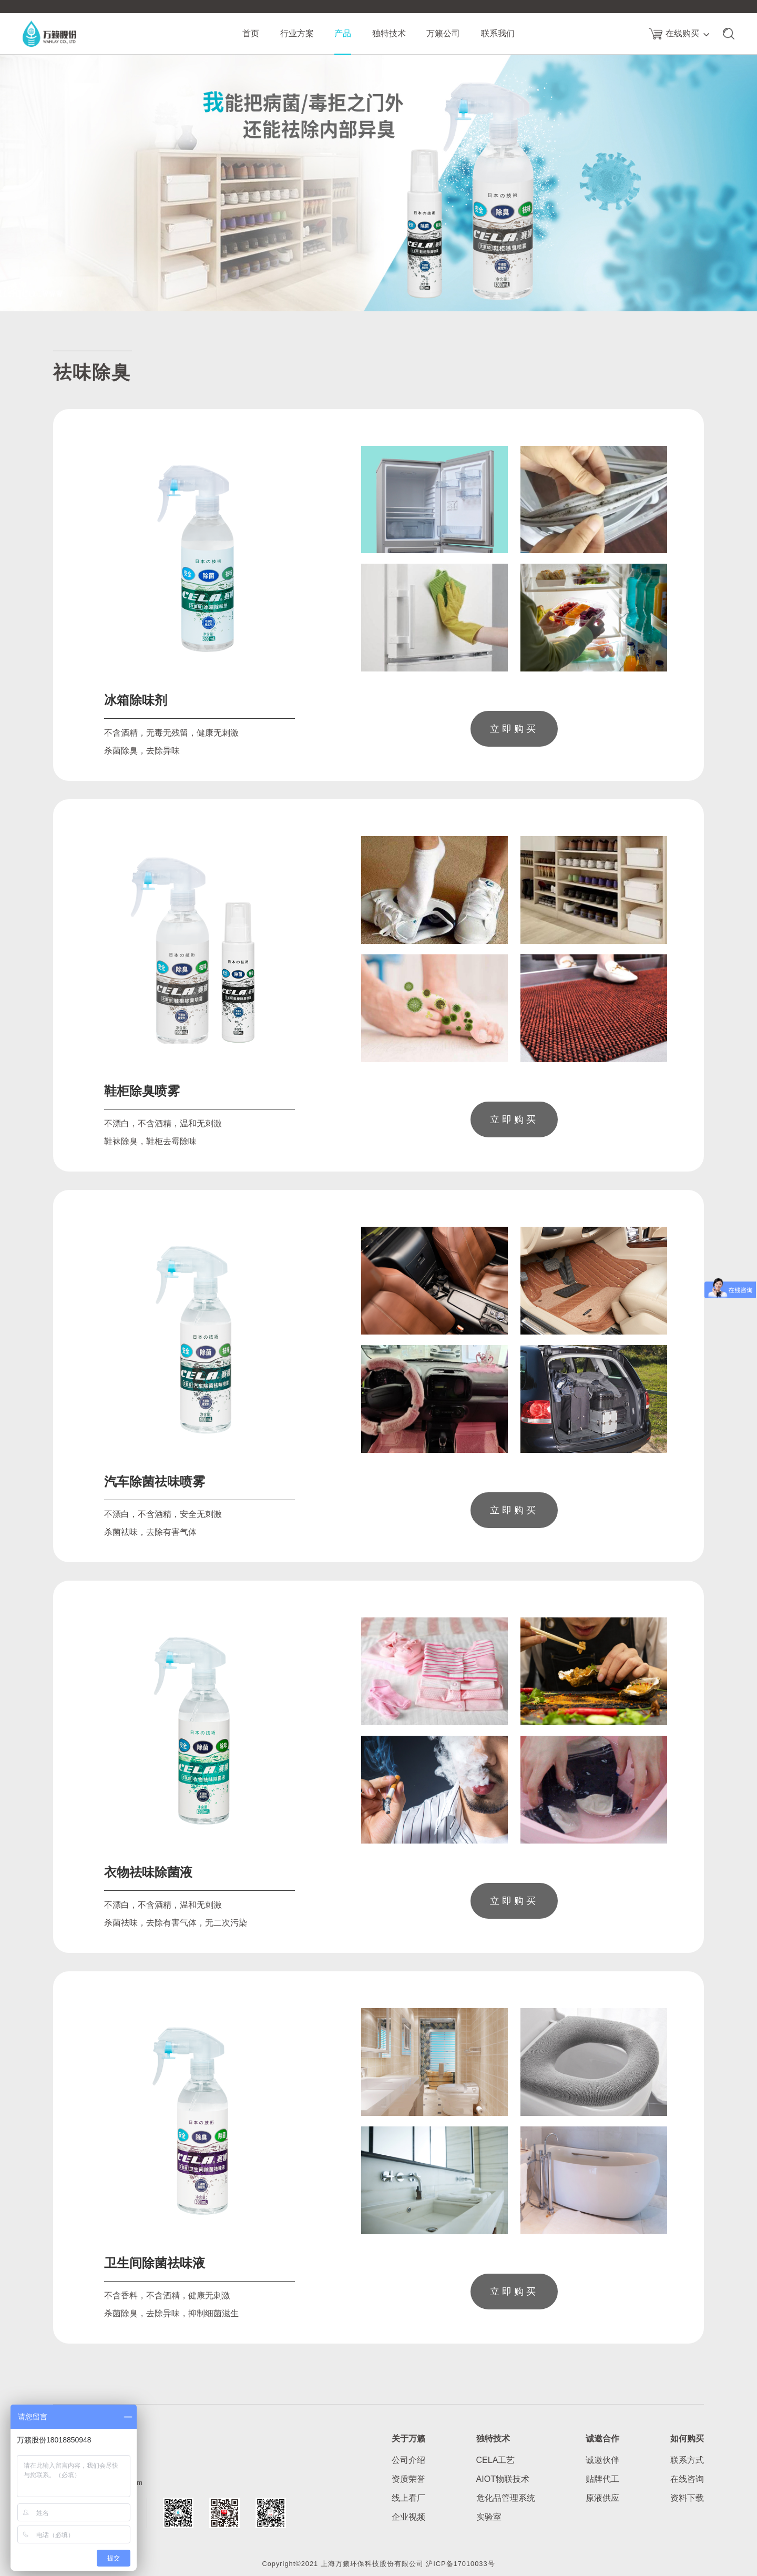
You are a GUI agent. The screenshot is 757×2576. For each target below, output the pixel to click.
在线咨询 (687, 2479)
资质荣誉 (408, 2479)
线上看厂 (408, 2497)
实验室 (489, 2516)
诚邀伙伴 (602, 2460)
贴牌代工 (602, 2479)
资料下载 (687, 2497)
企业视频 (408, 2516)
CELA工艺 (495, 2460)
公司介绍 (408, 2460)
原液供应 (602, 2497)
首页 (250, 33)
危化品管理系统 (505, 2497)
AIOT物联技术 (502, 2479)
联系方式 (687, 2460)
